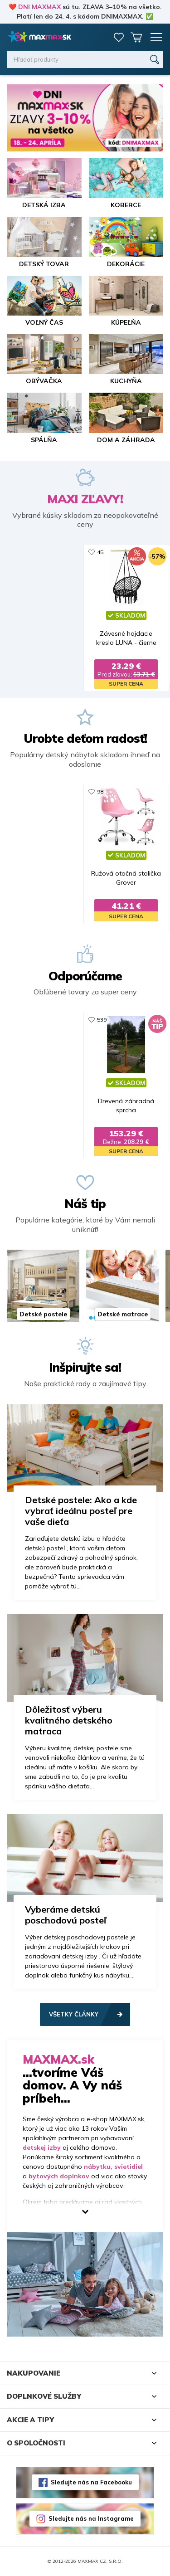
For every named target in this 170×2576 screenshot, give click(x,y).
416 (146, 1019)
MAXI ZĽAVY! (85, 498)
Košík (136, 37)
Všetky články (73, 2014)
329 (61, 791)
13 (59, 552)
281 (61, 1019)
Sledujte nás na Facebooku (91, 2482)
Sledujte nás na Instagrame (91, 2518)
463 (146, 791)
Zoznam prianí (119, 37)
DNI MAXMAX (39, 7)
